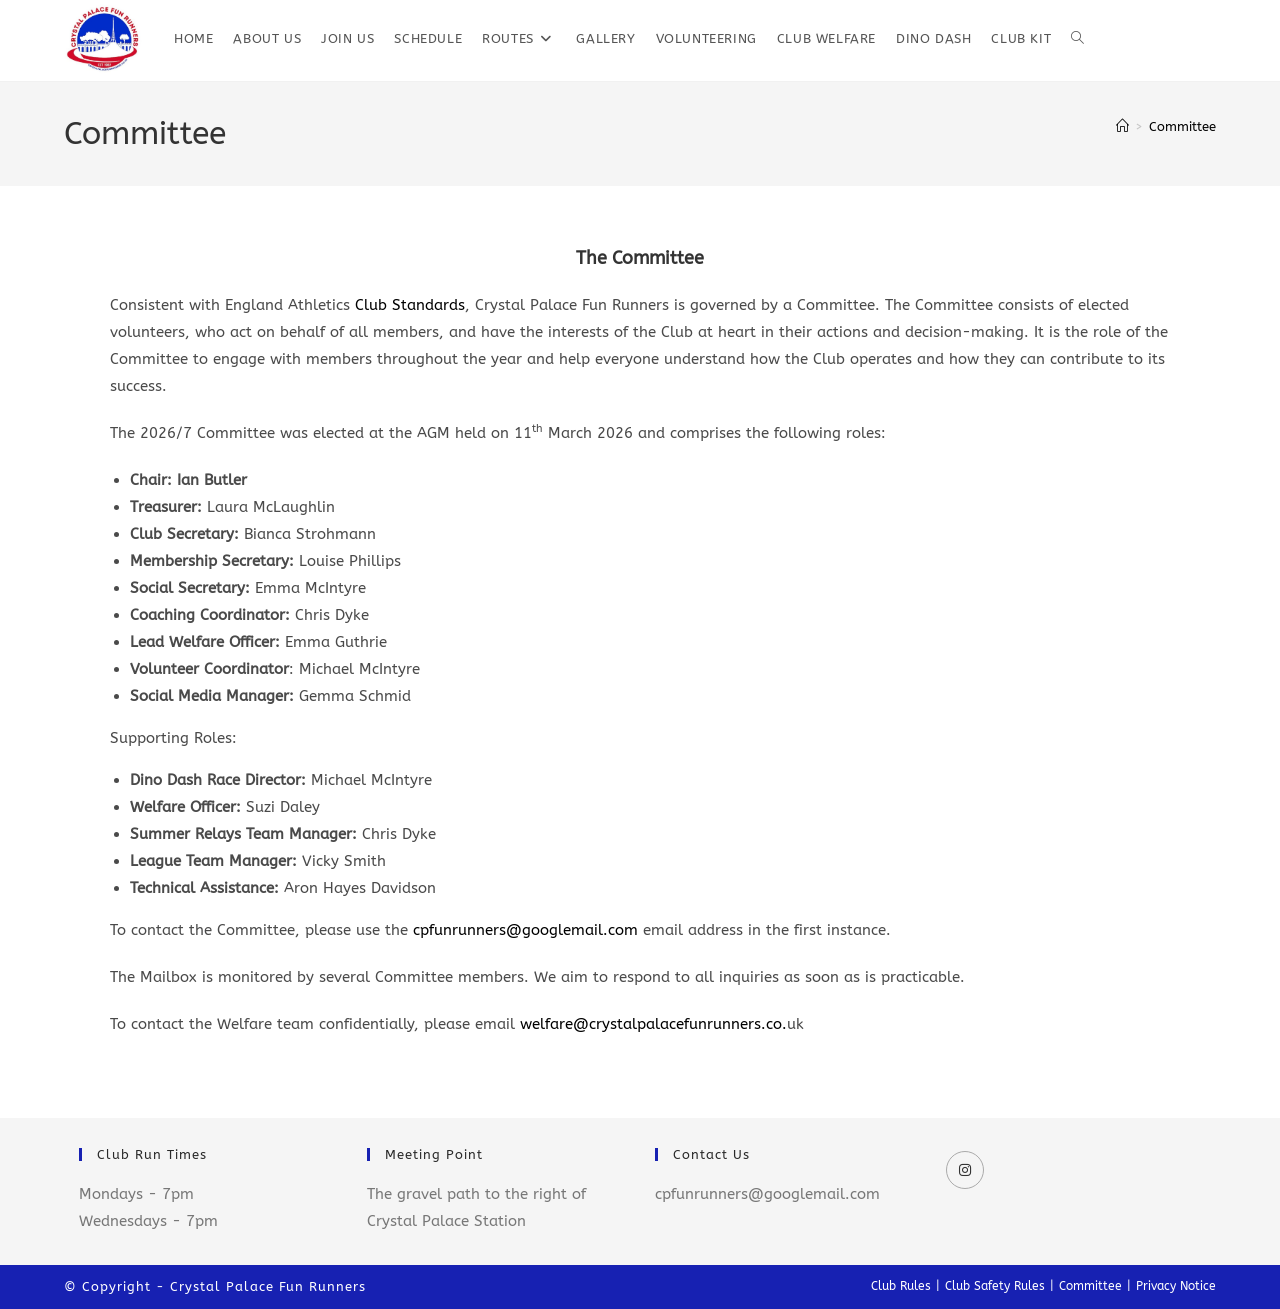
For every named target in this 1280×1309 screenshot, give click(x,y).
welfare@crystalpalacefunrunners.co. (653, 1024)
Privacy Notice (1176, 1286)
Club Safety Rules (995, 1286)
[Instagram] (965, 1170)
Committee (1182, 126)
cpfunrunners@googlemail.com (525, 930)
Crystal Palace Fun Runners (268, 1286)
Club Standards (410, 305)
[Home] (1122, 126)
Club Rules (901, 1286)
